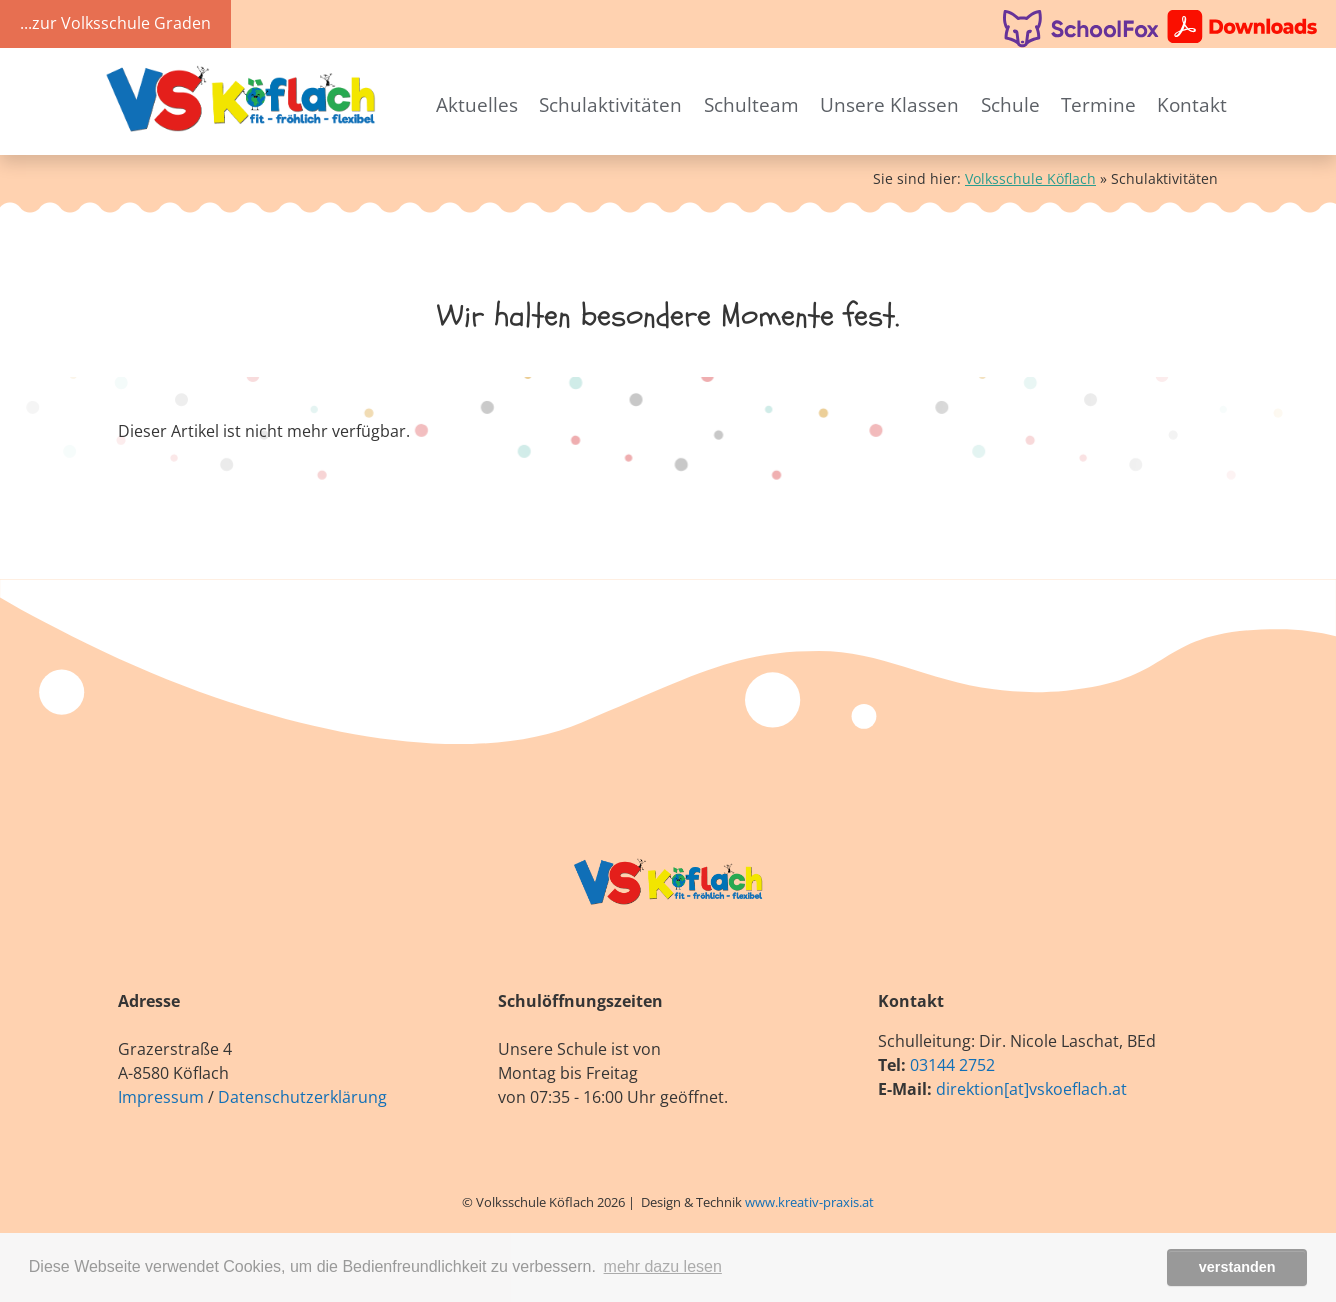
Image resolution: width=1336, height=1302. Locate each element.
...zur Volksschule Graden (115, 23)
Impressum (161, 1097)
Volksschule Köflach (1030, 178)
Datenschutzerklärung (302, 1097)
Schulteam (751, 104)
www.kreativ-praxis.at (809, 1202)
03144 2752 (952, 1065)
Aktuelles (477, 104)
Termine (1098, 104)
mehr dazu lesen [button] (663, 1266)
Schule (1010, 104)
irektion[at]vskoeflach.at (1036, 1089)
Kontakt (1192, 104)
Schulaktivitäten (610, 104)
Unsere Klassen (889, 104)
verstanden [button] (1237, 1267)
